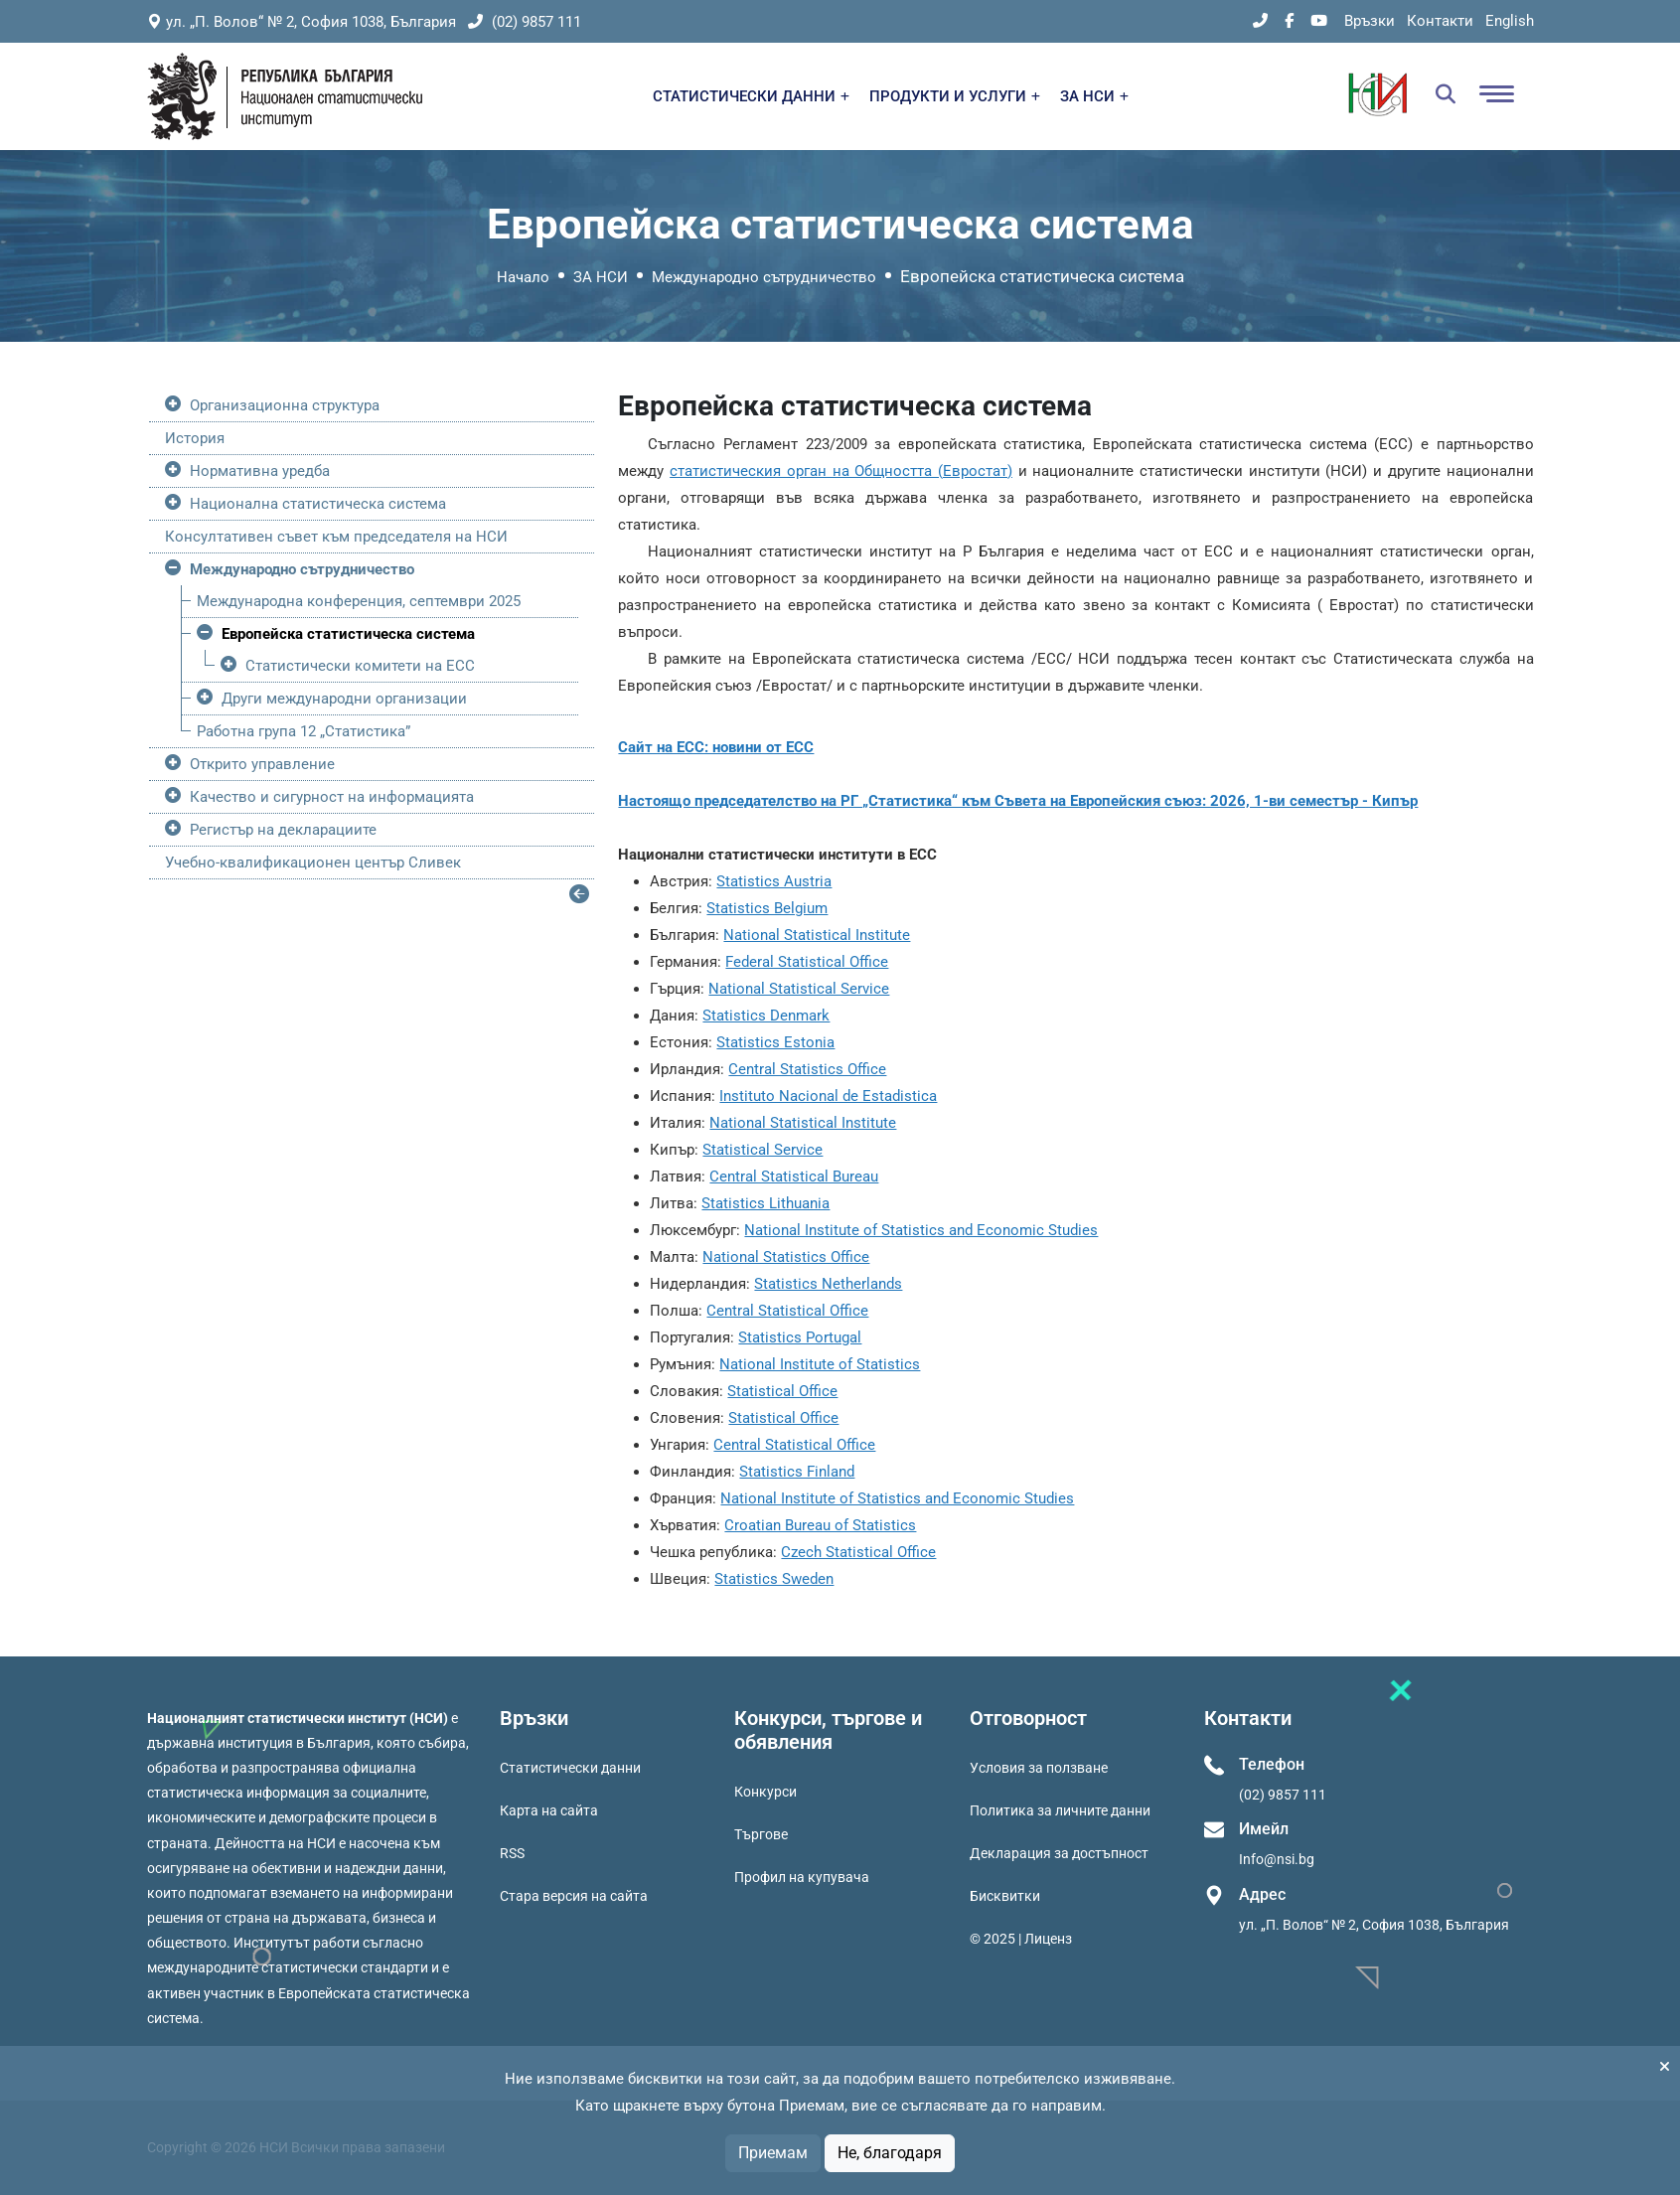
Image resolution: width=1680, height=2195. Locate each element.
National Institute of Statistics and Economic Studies (921, 1230)
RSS (512, 1853)
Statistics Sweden (774, 1579)
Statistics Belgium (767, 908)
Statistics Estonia (775, 1042)
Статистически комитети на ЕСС (360, 666)
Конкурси (765, 1792)
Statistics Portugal (799, 1337)
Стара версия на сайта (574, 1896)
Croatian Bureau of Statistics (820, 1525)
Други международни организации (344, 698)
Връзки (1369, 21)
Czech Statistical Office (858, 1552)
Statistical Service (762, 1150)
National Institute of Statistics (819, 1364)
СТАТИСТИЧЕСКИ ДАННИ (751, 96)
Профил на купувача (801, 1877)
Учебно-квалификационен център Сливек (313, 862)
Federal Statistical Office (806, 962)
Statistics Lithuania (765, 1203)
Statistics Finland (796, 1472)
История (195, 438)
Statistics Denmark (766, 1015)
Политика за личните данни (1060, 1810)
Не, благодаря (890, 2152)
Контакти (1440, 21)
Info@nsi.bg (1276, 1859)
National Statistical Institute (816, 935)
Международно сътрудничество (764, 277)
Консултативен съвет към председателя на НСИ (336, 537)
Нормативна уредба (260, 471)
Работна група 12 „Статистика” (303, 731)
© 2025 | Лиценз (1021, 1939)
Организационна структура (285, 405)
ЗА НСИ (1094, 96)
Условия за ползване (1039, 1768)
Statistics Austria (774, 881)
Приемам (773, 2152)
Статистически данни (570, 1768)
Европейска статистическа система (348, 634)
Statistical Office (782, 1391)
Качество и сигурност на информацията (332, 797)
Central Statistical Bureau (793, 1176)
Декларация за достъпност (1059, 1853)
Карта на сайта (549, 1810)
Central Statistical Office (787, 1311)
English (1509, 21)
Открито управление (262, 764)
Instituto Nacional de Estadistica (828, 1096)
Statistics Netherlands (828, 1284)
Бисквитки (1005, 1896)
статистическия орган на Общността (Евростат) (841, 471)
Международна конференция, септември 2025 (359, 601)
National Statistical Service (798, 989)
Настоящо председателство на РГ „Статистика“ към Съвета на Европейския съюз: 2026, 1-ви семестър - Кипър (1018, 801)
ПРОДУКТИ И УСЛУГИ (954, 96)
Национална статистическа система (318, 504)
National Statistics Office (785, 1257)
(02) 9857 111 (524, 22)
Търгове (761, 1834)
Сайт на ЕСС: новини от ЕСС (716, 747)
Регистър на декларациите (283, 830)
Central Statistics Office (807, 1069)
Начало (523, 277)
